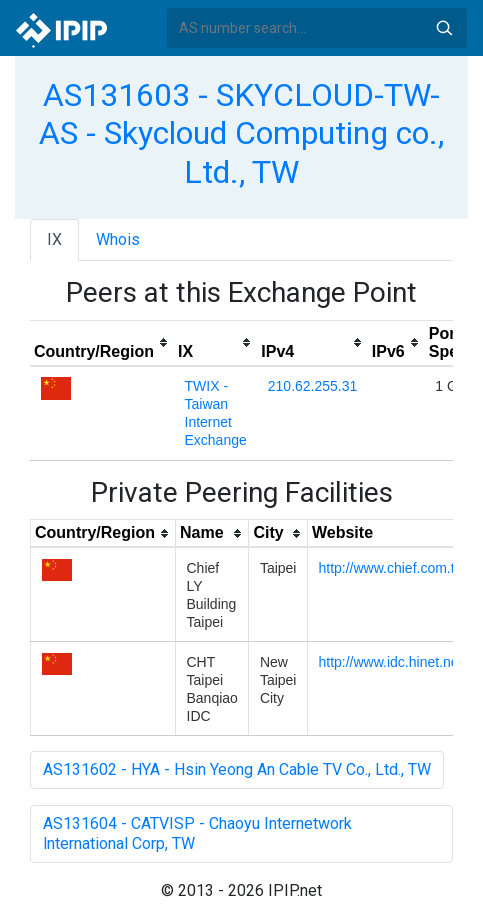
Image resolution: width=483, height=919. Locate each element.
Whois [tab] (118, 239)
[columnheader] (102, 343)
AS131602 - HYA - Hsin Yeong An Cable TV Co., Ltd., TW (237, 769)
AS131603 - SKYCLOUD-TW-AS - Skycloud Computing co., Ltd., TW (241, 133)
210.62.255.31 (313, 386)
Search (444, 28)
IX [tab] (54, 239)
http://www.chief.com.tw (391, 568)
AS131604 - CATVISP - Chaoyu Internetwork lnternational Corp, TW (197, 833)
